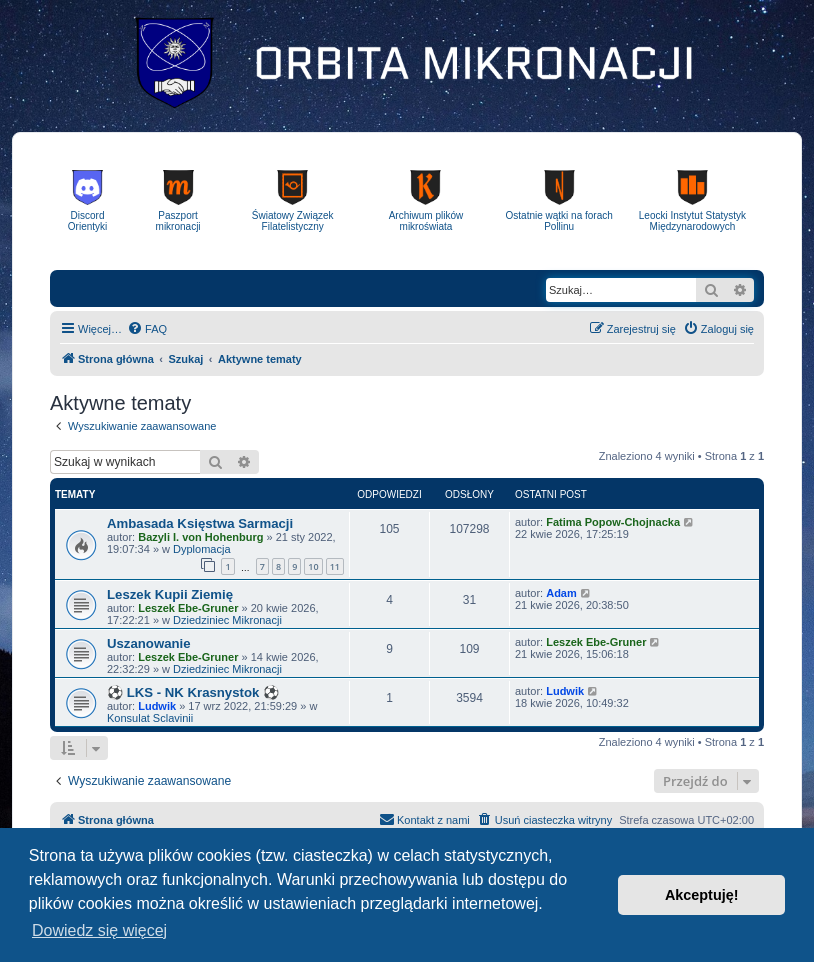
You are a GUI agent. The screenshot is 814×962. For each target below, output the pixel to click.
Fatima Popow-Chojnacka (613, 522)
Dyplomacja (201, 549)
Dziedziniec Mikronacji (227, 620)
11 (335, 566)
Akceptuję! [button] (702, 895)
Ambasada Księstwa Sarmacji (200, 523)
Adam (561, 593)
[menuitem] (147, 329)
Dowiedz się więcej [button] (99, 930)
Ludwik (157, 706)
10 (313, 566)
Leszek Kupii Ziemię (170, 594)
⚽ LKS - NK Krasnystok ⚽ (193, 692)
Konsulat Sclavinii (150, 718)
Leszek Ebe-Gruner (188, 608)
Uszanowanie (149, 643)
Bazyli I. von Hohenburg (200, 537)
